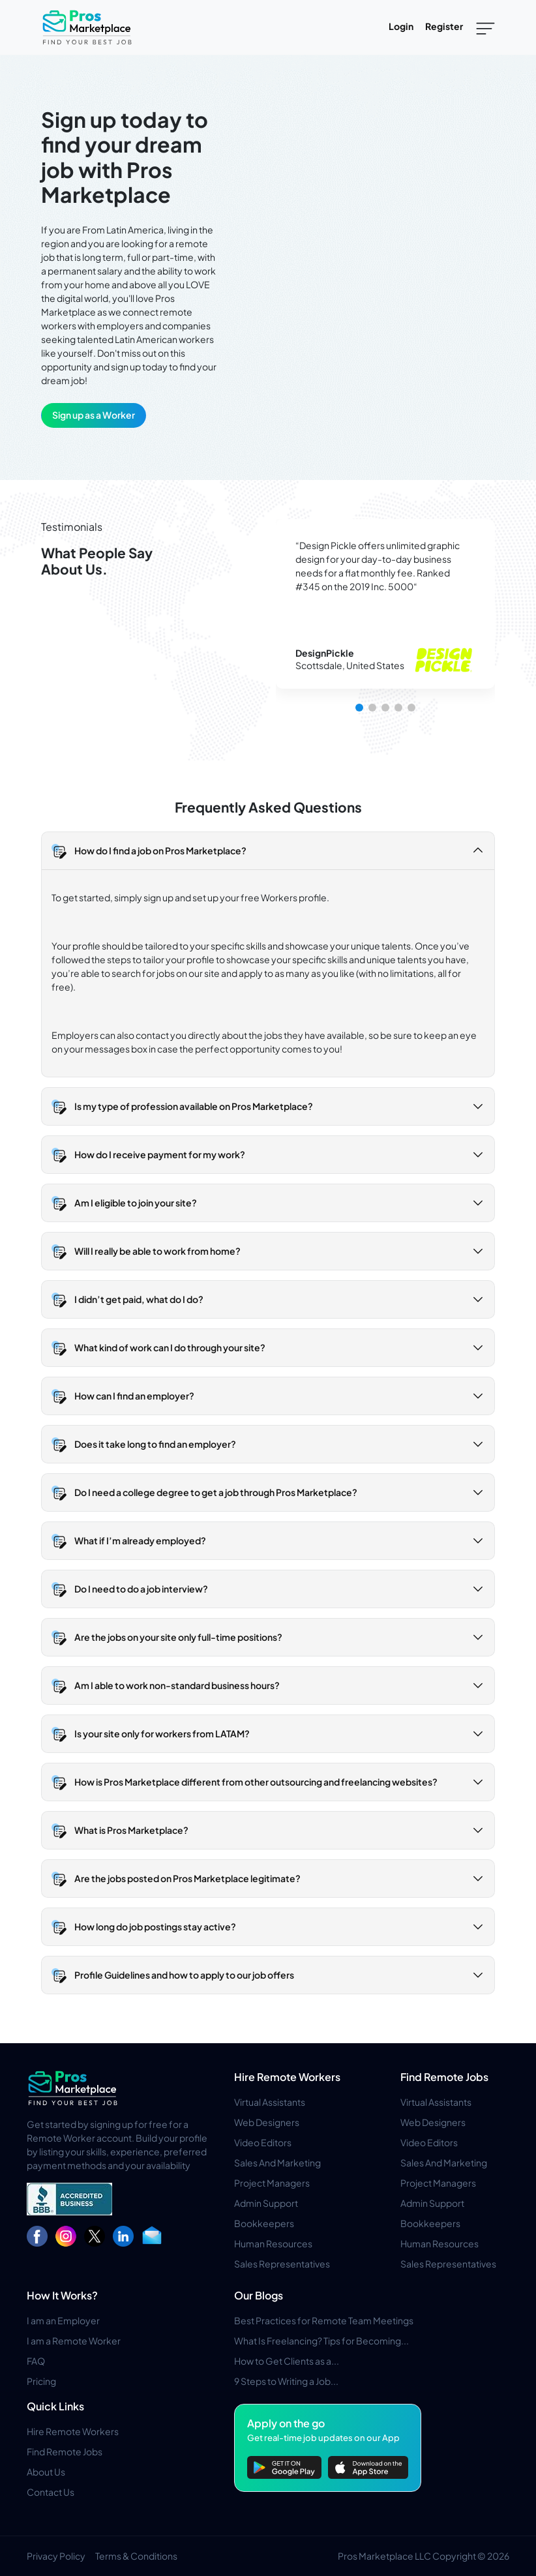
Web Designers (266, 2122)
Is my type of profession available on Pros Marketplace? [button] (193, 1106)
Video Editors (262, 2142)
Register (444, 26)
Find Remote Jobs (444, 2077)
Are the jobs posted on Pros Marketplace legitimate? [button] (187, 1878)
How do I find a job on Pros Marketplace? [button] (160, 850)
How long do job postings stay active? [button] (155, 1926)
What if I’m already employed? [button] (140, 1540)
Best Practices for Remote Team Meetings (323, 2320)
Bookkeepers (264, 2223)
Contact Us (50, 2492)
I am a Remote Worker (74, 2340)
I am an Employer (63, 2320)
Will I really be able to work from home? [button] (157, 1251)
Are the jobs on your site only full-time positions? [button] (178, 1637)
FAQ (36, 2361)
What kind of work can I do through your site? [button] (169, 1347)
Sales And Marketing (277, 2162)
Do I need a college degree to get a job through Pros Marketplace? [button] (215, 1492)
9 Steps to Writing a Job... (286, 2381)
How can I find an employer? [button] (134, 1395)
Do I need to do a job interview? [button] (141, 1589)
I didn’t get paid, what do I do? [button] (138, 1299)
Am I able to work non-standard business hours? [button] (177, 1685)
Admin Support (266, 2203)
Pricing (41, 2381)
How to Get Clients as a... (286, 2361)
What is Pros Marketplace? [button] (131, 1830)
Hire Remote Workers (287, 2077)
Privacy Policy (56, 2556)
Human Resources (273, 2243)
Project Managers (272, 2183)
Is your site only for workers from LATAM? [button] (162, 1733)
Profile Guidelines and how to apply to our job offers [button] (184, 1975)
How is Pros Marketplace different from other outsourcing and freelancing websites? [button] (256, 1782)
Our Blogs (258, 2295)
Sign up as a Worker (93, 415)
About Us (46, 2472)
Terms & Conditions (136, 2556)
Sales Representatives (282, 2263)
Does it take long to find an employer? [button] (155, 1444)
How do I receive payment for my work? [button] (159, 1154)
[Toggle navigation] (485, 27)
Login (401, 26)
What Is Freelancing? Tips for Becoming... (321, 2340)
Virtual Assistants (269, 2102)
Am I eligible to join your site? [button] (135, 1202)
